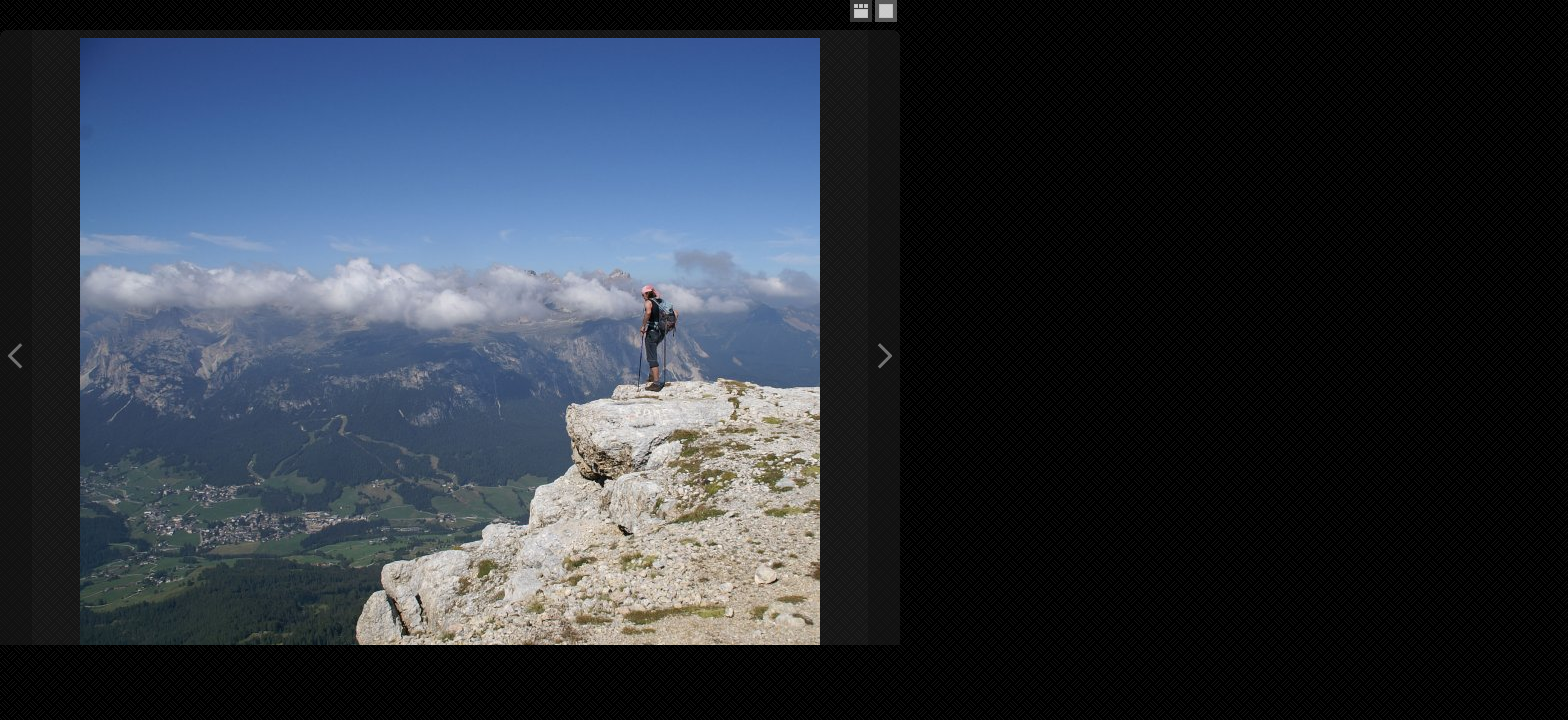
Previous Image (16, 355)
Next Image (884, 355)
